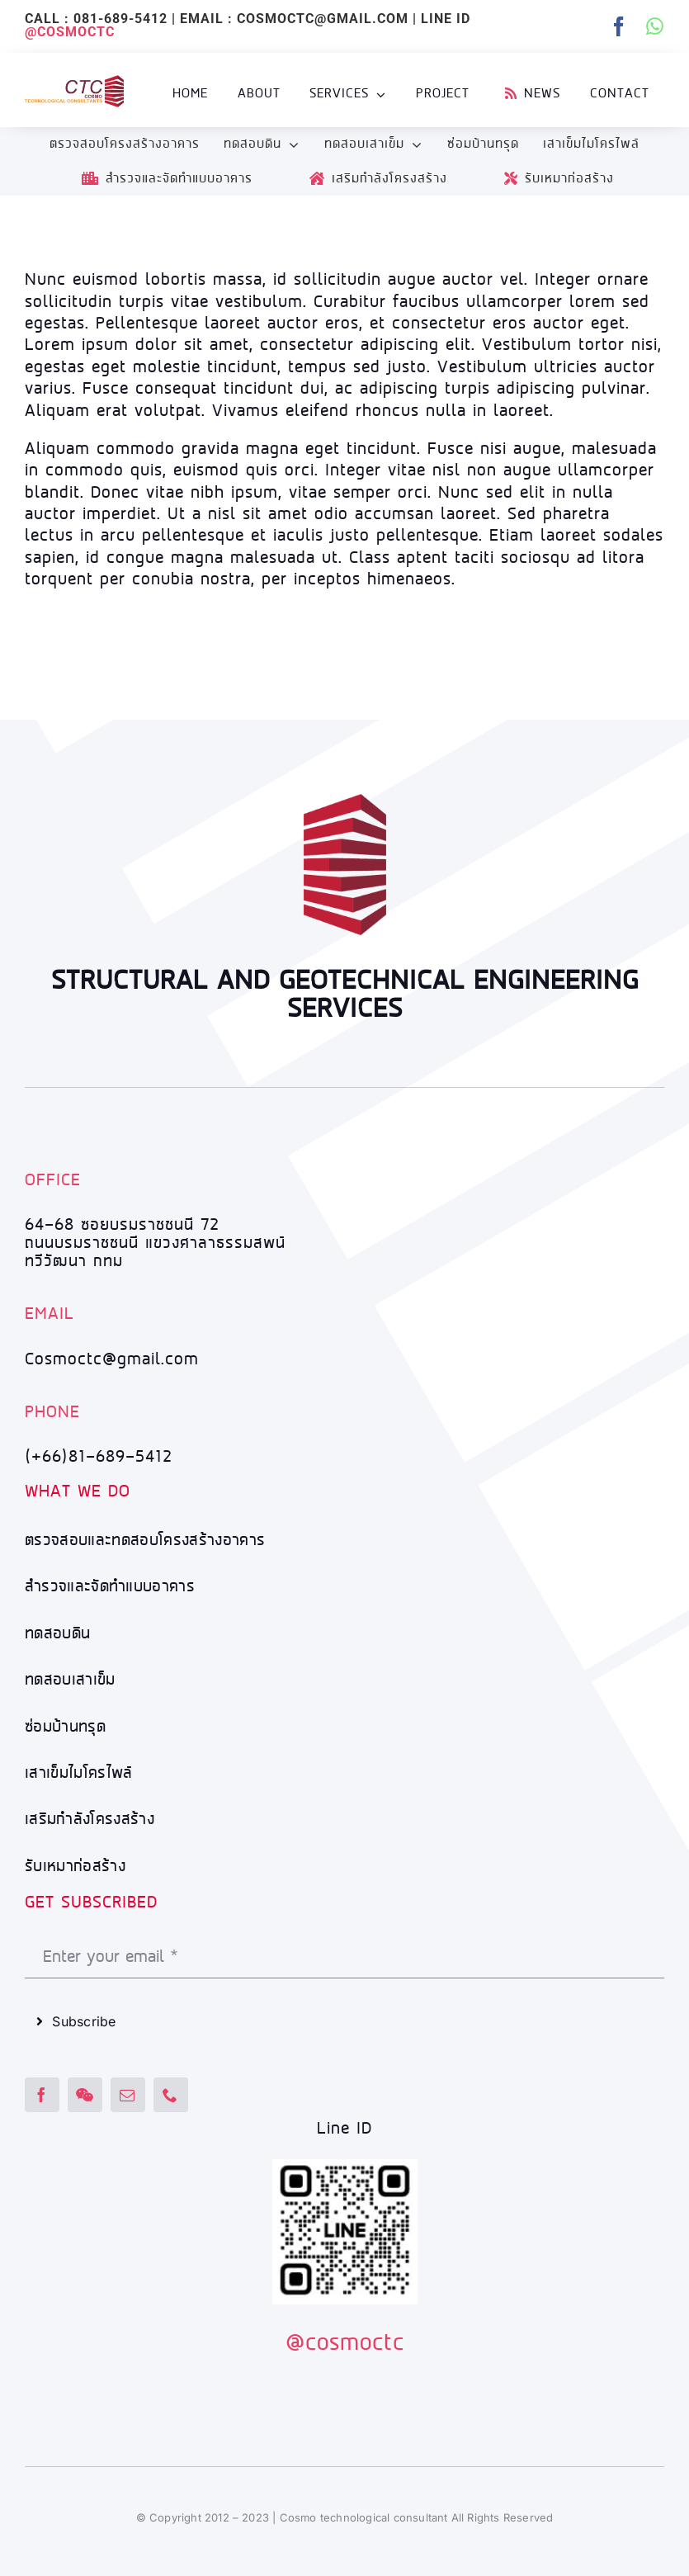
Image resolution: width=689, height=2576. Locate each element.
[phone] (170, 2094)
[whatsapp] (655, 26)
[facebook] (619, 26)
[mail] (128, 2094)
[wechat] (85, 2094)
